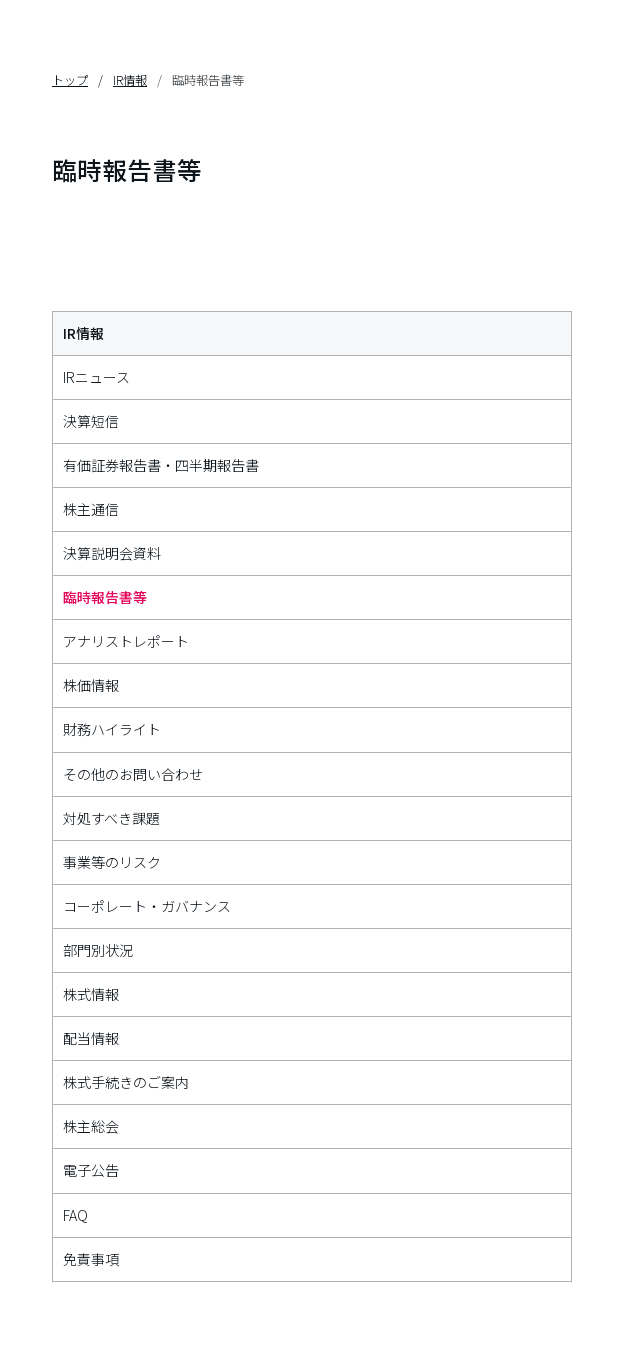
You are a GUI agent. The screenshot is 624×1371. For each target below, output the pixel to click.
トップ (70, 80)
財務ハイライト (112, 729)
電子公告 (91, 1170)
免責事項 (91, 1259)
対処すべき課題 (111, 818)
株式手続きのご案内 (126, 1082)
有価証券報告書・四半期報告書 (161, 465)
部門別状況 (98, 950)
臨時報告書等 (105, 597)
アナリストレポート (126, 641)
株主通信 (91, 509)
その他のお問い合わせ (133, 774)
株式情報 (91, 994)
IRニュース (96, 377)
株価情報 (91, 685)
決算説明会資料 (112, 553)
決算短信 (91, 421)
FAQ (75, 1215)
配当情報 (91, 1038)
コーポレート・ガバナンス (147, 906)
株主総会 (91, 1126)
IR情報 (130, 80)
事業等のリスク (112, 862)
